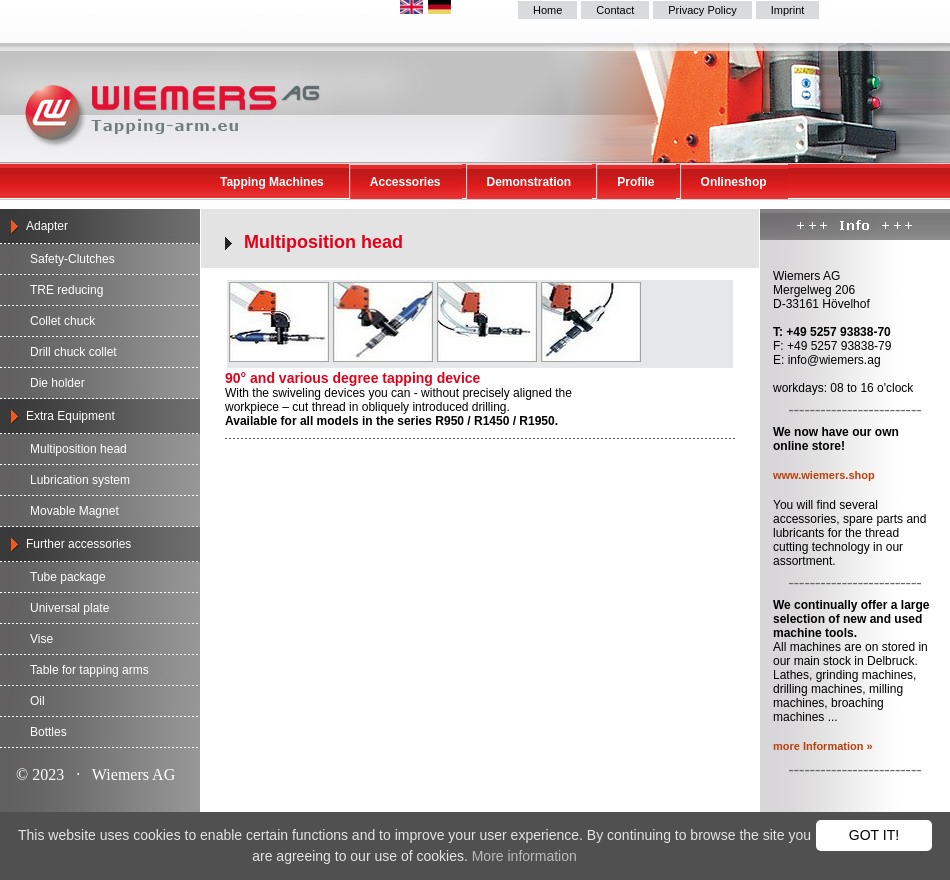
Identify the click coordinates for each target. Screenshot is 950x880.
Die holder (57, 383)
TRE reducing (66, 290)
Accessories (405, 182)
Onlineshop (734, 182)
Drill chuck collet (73, 352)
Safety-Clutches (72, 259)
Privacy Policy (702, 10)
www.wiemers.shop (824, 475)
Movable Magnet (74, 511)
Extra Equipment (70, 416)
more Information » (823, 746)
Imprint (788, 10)
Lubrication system (80, 480)
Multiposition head (78, 449)
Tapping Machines (272, 182)
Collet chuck (62, 321)
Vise (41, 639)
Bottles (48, 732)
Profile (635, 182)
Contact (615, 10)
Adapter (47, 226)
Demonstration (529, 182)
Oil (37, 701)
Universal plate (69, 608)
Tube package (68, 577)
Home (547, 10)
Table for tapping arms (89, 670)
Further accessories (78, 544)
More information (524, 856)
